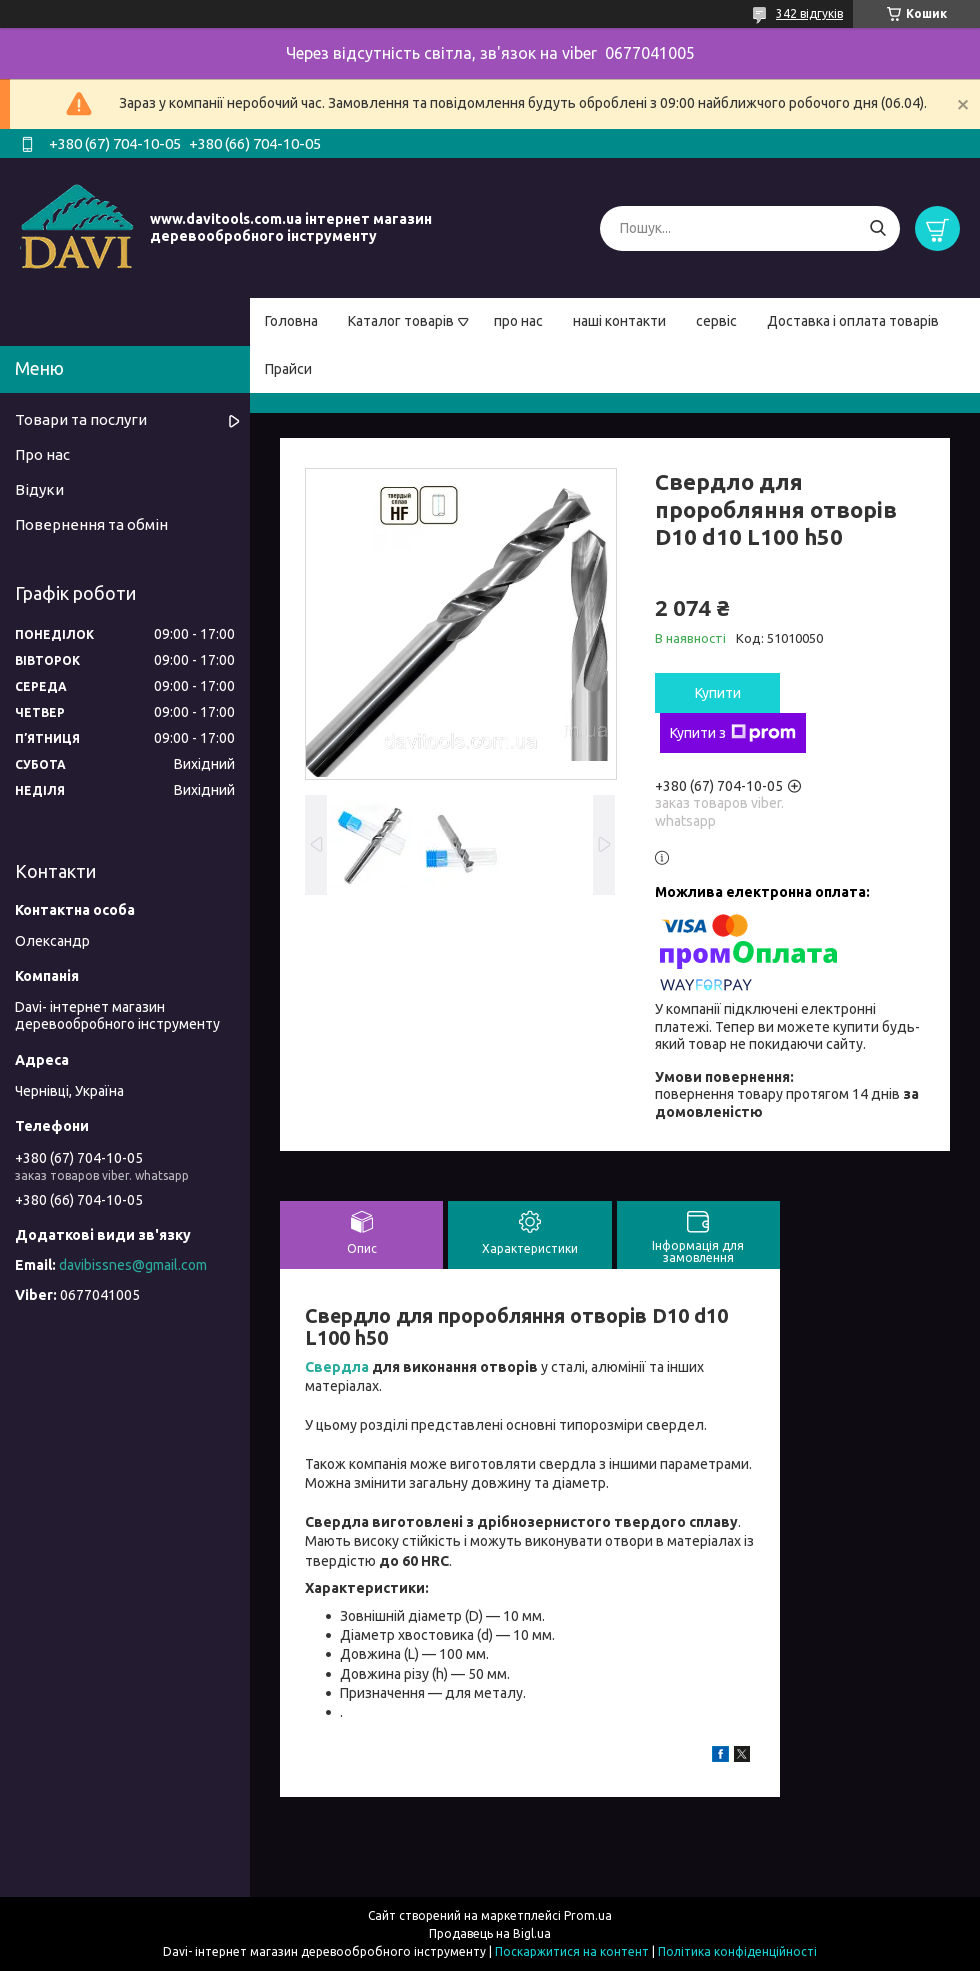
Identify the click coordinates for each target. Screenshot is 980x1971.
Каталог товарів (401, 321)
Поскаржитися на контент (572, 1951)
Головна (291, 321)
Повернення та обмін (91, 524)
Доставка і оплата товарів (853, 321)
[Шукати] (877, 228)
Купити (718, 693)
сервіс (716, 321)
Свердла (337, 1367)
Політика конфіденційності (737, 1951)
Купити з (733, 733)
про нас (518, 321)
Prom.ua (588, 1915)
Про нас (42, 454)
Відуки (39, 489)
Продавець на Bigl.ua (490, 1933)
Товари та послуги (81, 419)
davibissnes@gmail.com (133, 1265)
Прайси (288, 369)
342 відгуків (809, 13)
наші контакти (619, 321)
